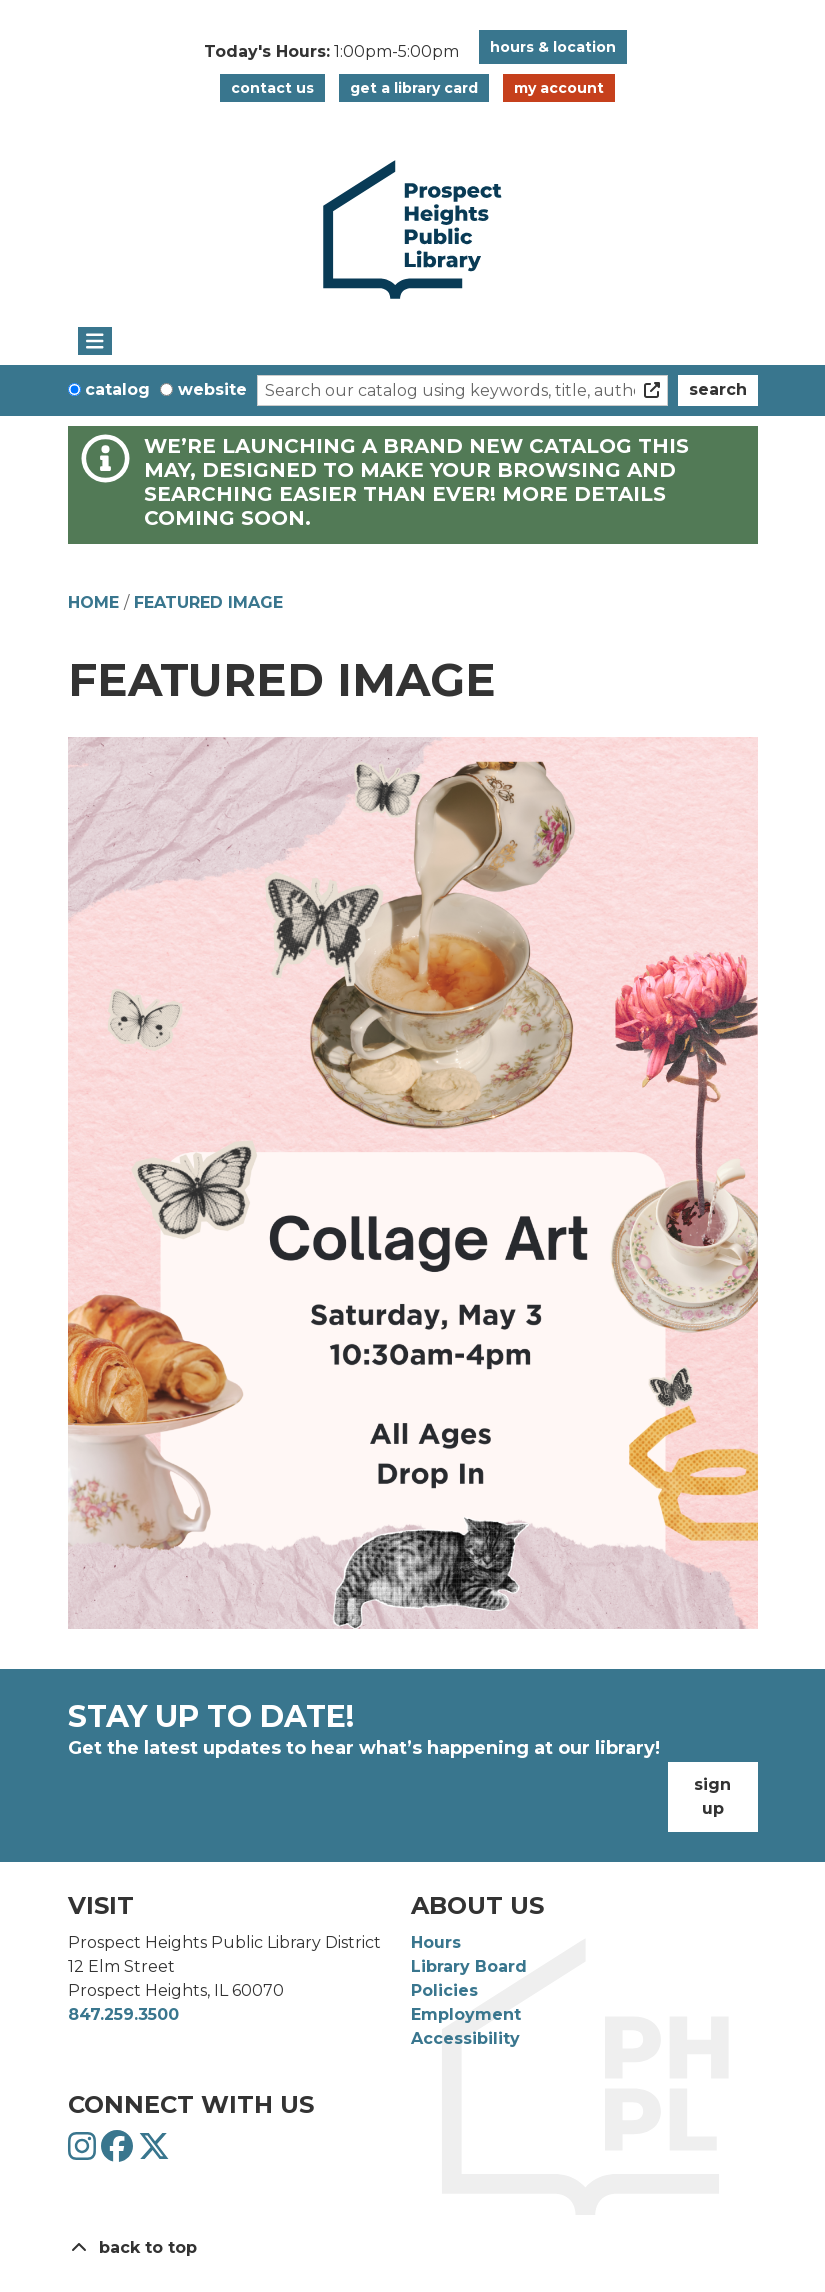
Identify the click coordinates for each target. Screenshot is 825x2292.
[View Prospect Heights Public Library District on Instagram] (84, 2152)
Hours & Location (553, 47)
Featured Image (208, 602)
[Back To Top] (413, 2248)
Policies (444, 1990)
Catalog (117, 389)
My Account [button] (559, 88)
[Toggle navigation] (95, 341)
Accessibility (465, 2038)
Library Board (469, 1966)
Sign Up (712, 1796)
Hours (436, 1942)
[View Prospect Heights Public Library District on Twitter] (154, 2152)
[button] (331, 52)
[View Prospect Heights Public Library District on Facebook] (119, 2152)
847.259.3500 (123, 2014)
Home (93, 602)
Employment (466, 2014)
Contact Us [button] (272, 88)
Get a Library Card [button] (414, 88)
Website (212, 389)
